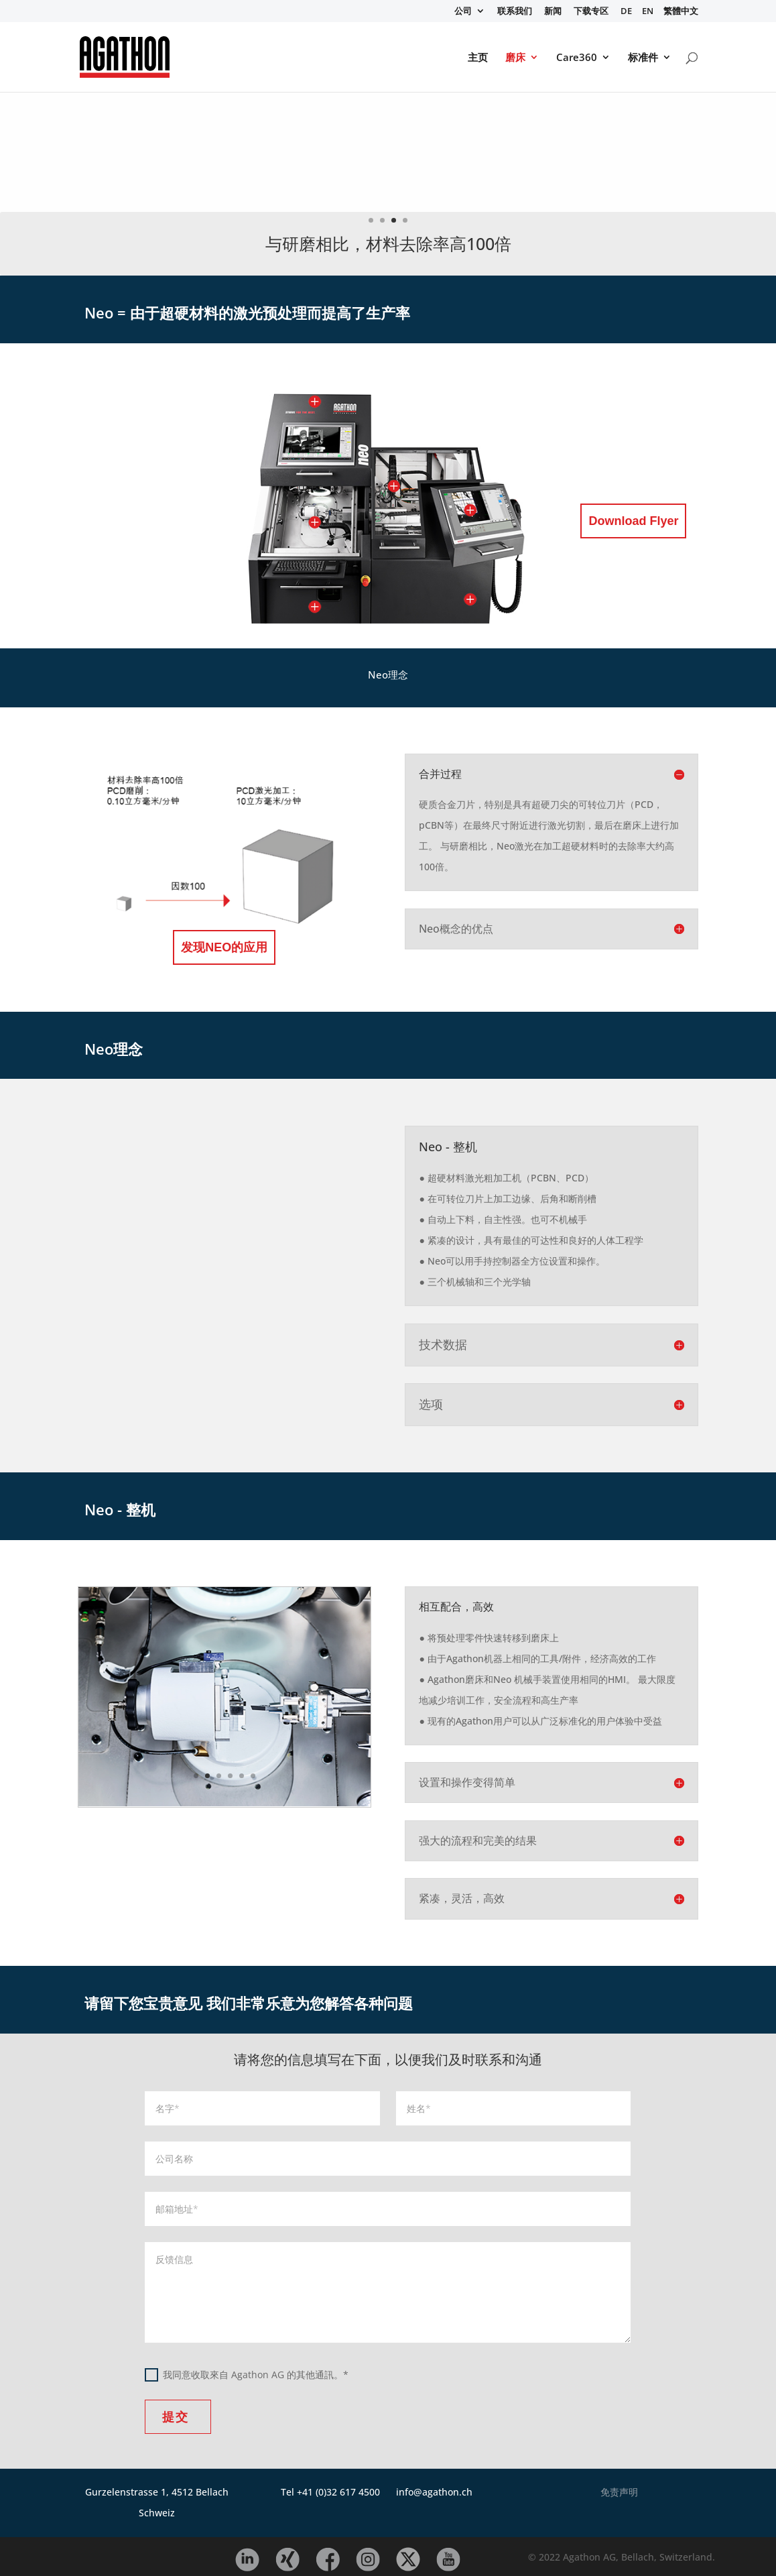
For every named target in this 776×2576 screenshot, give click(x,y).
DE (626, 12)
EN (647, 12)
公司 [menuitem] (463, 12)
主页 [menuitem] (478, 58)
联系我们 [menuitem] (514, 12)
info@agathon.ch (434, 2491)
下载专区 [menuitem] (591, 12)
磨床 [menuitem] (515, 58)
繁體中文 (680, 12)
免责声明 (619, 2491)
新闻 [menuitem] (553, 12)
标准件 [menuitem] (643, 58)
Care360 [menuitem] (576, 58)
